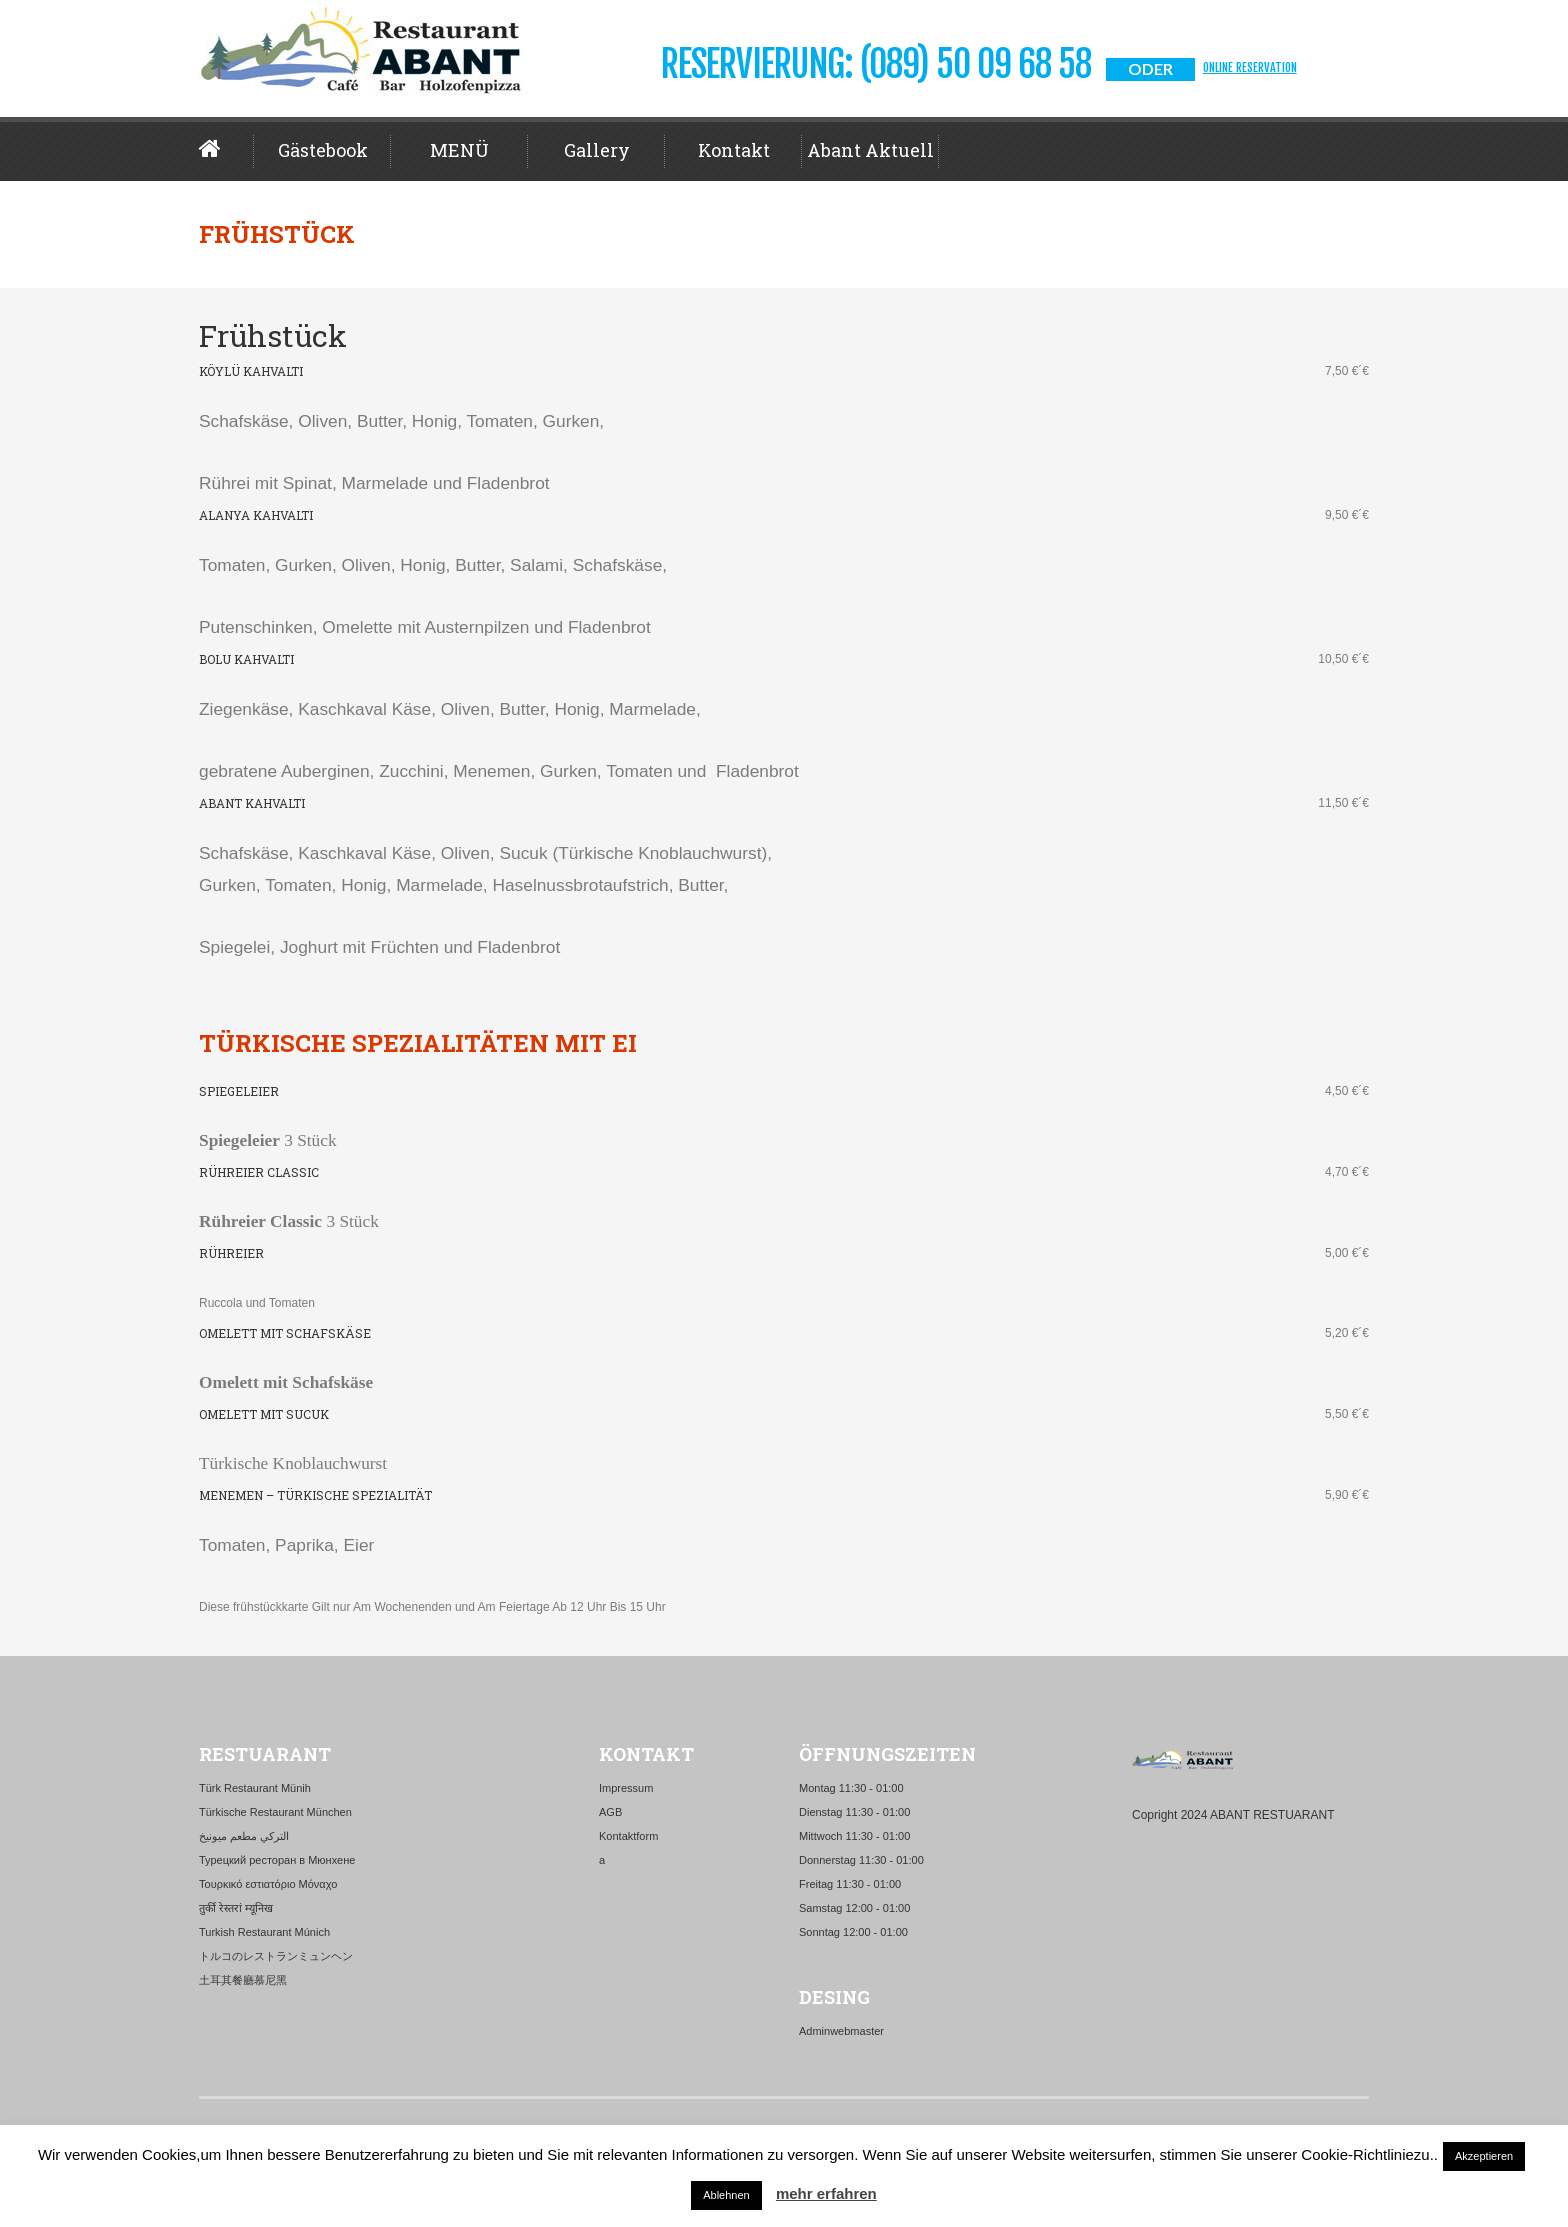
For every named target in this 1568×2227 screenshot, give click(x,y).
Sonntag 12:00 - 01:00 (853, 1932)
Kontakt (734, 150)
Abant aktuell (870, 150)
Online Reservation (1250, 67)
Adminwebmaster (841, 2031)
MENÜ (459, 150)
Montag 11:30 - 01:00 (851, 1788)
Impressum (626, 1788)
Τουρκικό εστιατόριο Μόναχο (268, 1884)
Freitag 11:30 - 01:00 (850, 1884)
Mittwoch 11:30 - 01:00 (854, 1836)
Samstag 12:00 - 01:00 (854, 1908)
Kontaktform (628, 1836)
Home (226, 149)
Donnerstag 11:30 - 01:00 (861, 1860)
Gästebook (323, 150)
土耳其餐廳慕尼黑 (243, 1980)
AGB (610, 1812)
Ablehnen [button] (726, 2195)
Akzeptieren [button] (1484, 2156)
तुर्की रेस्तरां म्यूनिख (236, 1908)
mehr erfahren (826, 2193)
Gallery (597, 150)
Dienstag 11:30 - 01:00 (854, 1812)
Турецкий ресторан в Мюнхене (277, 1860)
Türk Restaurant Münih (255, 1788)
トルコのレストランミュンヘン (276, 1956)
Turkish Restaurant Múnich (264, 1932)
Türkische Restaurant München (275, 1812)
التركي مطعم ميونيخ (244, 1836)
